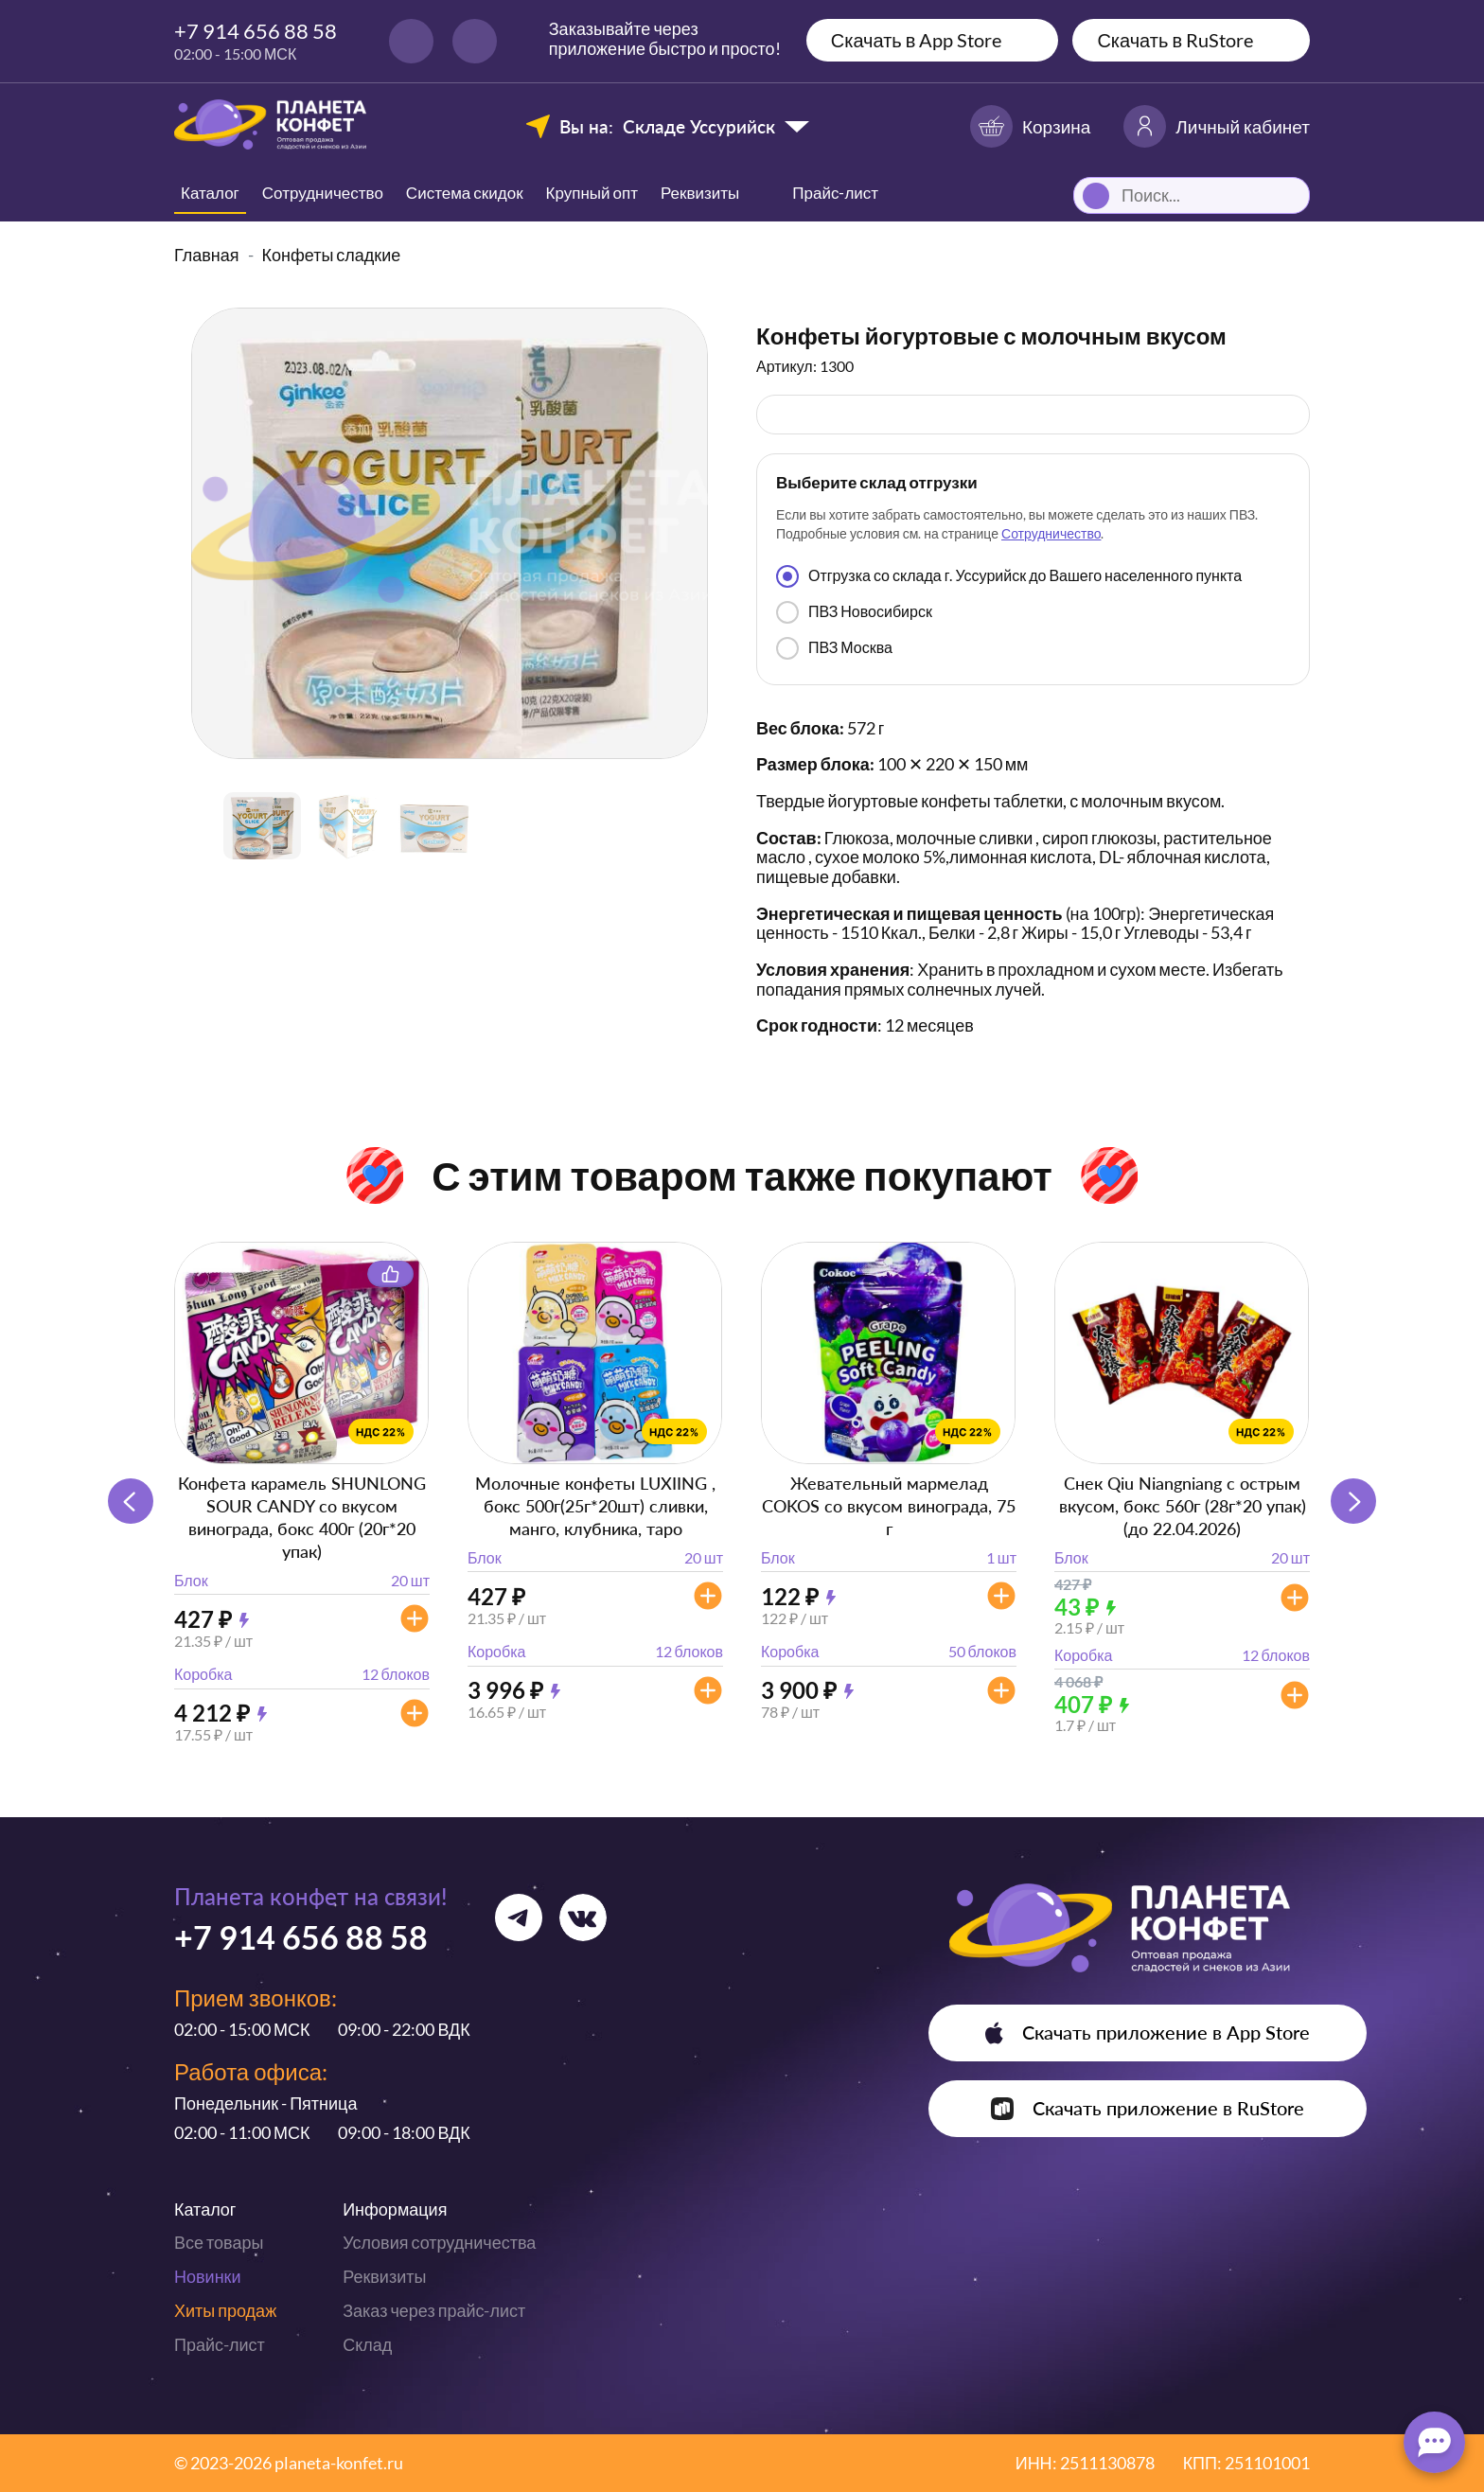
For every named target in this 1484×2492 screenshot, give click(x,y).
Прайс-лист (219, 2344)
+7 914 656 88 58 (255, 31)
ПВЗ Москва (834, 648)
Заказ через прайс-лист (434, 2310)
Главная (206, 254)
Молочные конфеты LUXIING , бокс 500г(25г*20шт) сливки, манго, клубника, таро (595, 1506)
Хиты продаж (225, 2310)
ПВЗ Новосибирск (854, 612)
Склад (367, 2344)
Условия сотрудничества (439, 2242)
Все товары (218, 2242)
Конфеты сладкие (331, 254)
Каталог (210, 193)
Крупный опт (592, 193)
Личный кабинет (1216, 126)
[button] (1353, 1501)
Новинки (207, 2276)
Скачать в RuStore (1175, 39)
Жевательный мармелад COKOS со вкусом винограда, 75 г (889, 1506)
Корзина (1030, 126)
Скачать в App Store (916, 39)
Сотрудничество (322, 193)
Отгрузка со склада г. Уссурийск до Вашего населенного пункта (1009, 576)
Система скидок (464, 193)
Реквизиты (700, 193)
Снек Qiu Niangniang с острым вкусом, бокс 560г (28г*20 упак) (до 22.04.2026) (1182, 1506)
